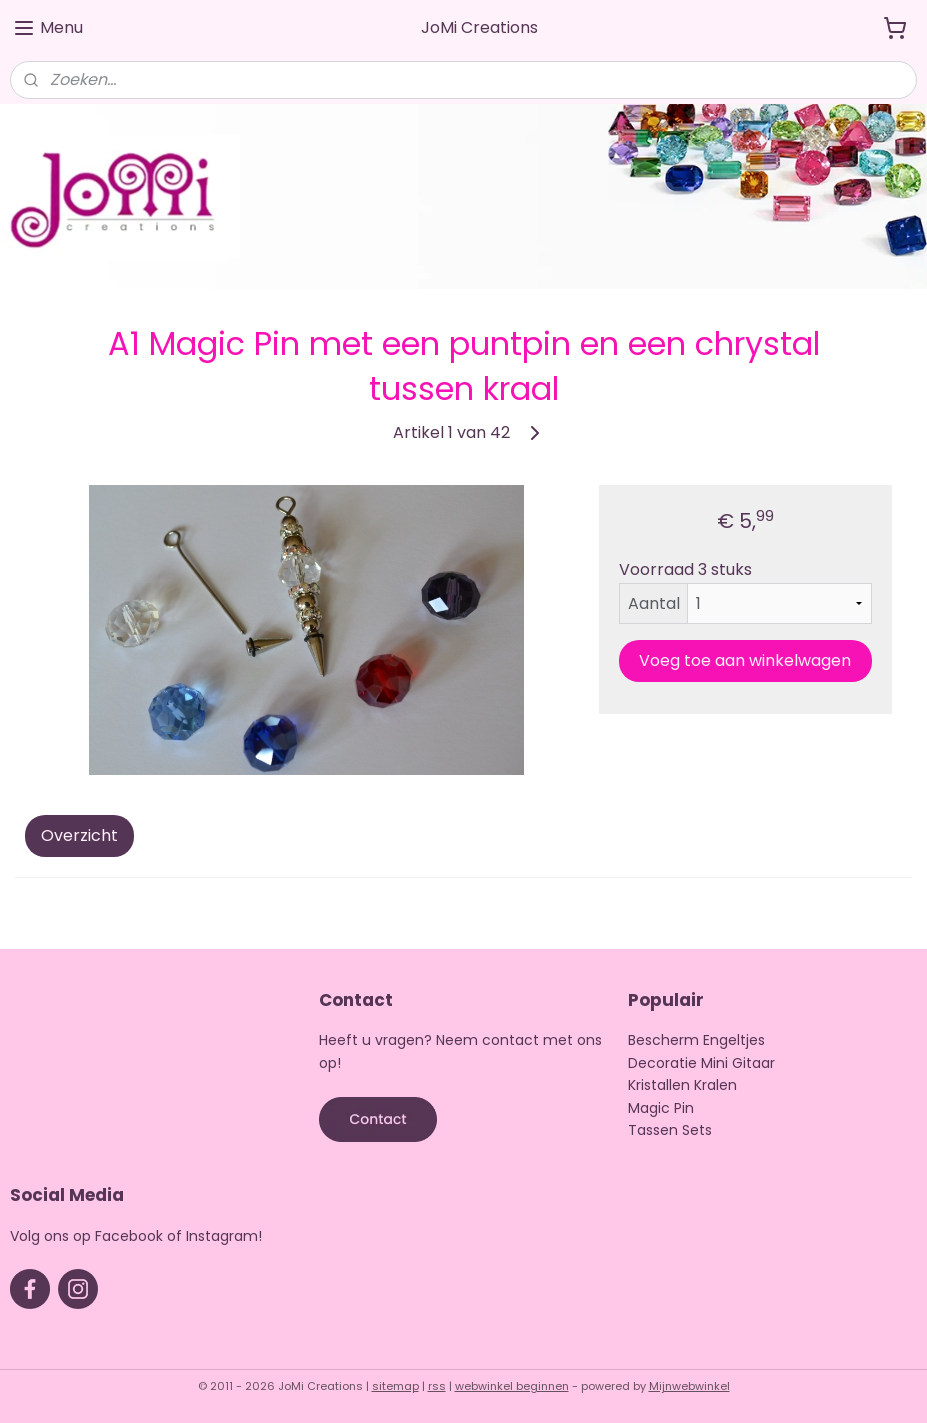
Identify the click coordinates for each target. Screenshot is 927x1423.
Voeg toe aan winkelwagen (745, 660)
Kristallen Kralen (682, 1085)
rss (437, 1386)
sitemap (395, 1386)
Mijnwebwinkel (689, 1386)
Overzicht (79, 836)
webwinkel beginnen (512, 1386)
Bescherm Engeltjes (696, 1040)
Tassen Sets (670, 1130)
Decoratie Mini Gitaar (701, 1063)
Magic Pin (661, 1108)
